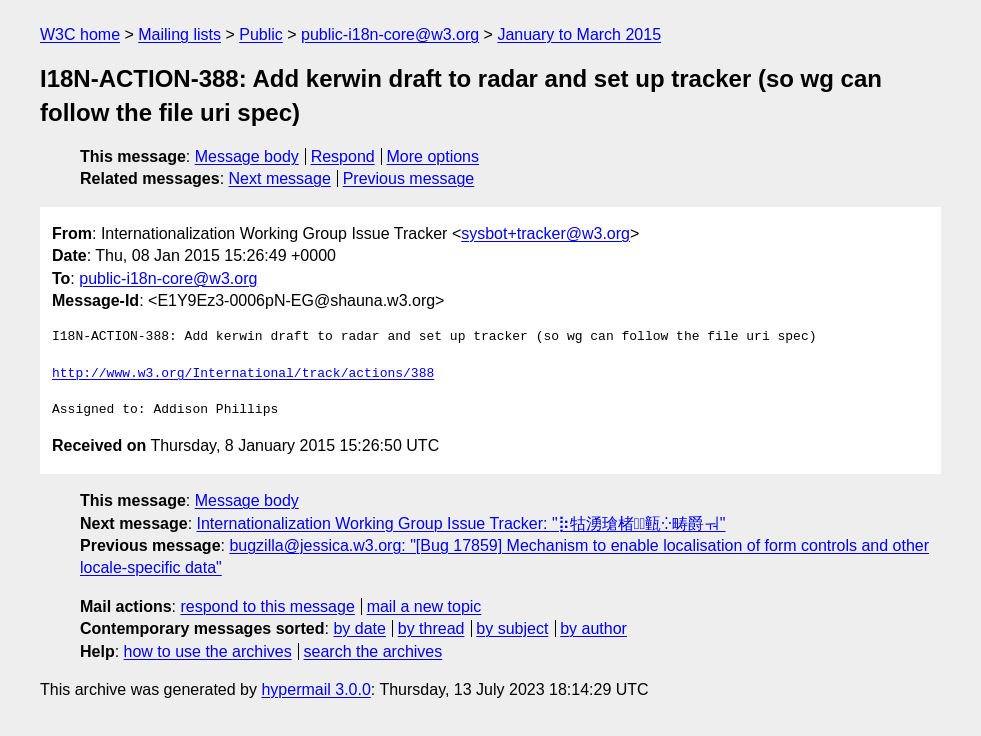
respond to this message (267, 606)
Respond (343, 156)
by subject (512, 628)
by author (593, 628)
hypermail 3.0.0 (315, 689)
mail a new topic (424, 606)
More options (433, 156)
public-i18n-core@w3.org (390, 34)
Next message (280, 178)
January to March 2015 (579, 34)
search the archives (373, 651)
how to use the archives (208, 651)
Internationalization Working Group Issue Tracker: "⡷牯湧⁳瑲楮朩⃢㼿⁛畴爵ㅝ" (461, 523)
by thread (431, 628)
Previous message (409, 178)
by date (359, 628)
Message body (247, 156)
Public (261, 34)
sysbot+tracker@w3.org (545, 233)
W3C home (80, 34)
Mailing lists (179, 34)
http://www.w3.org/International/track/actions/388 (243, 374)
